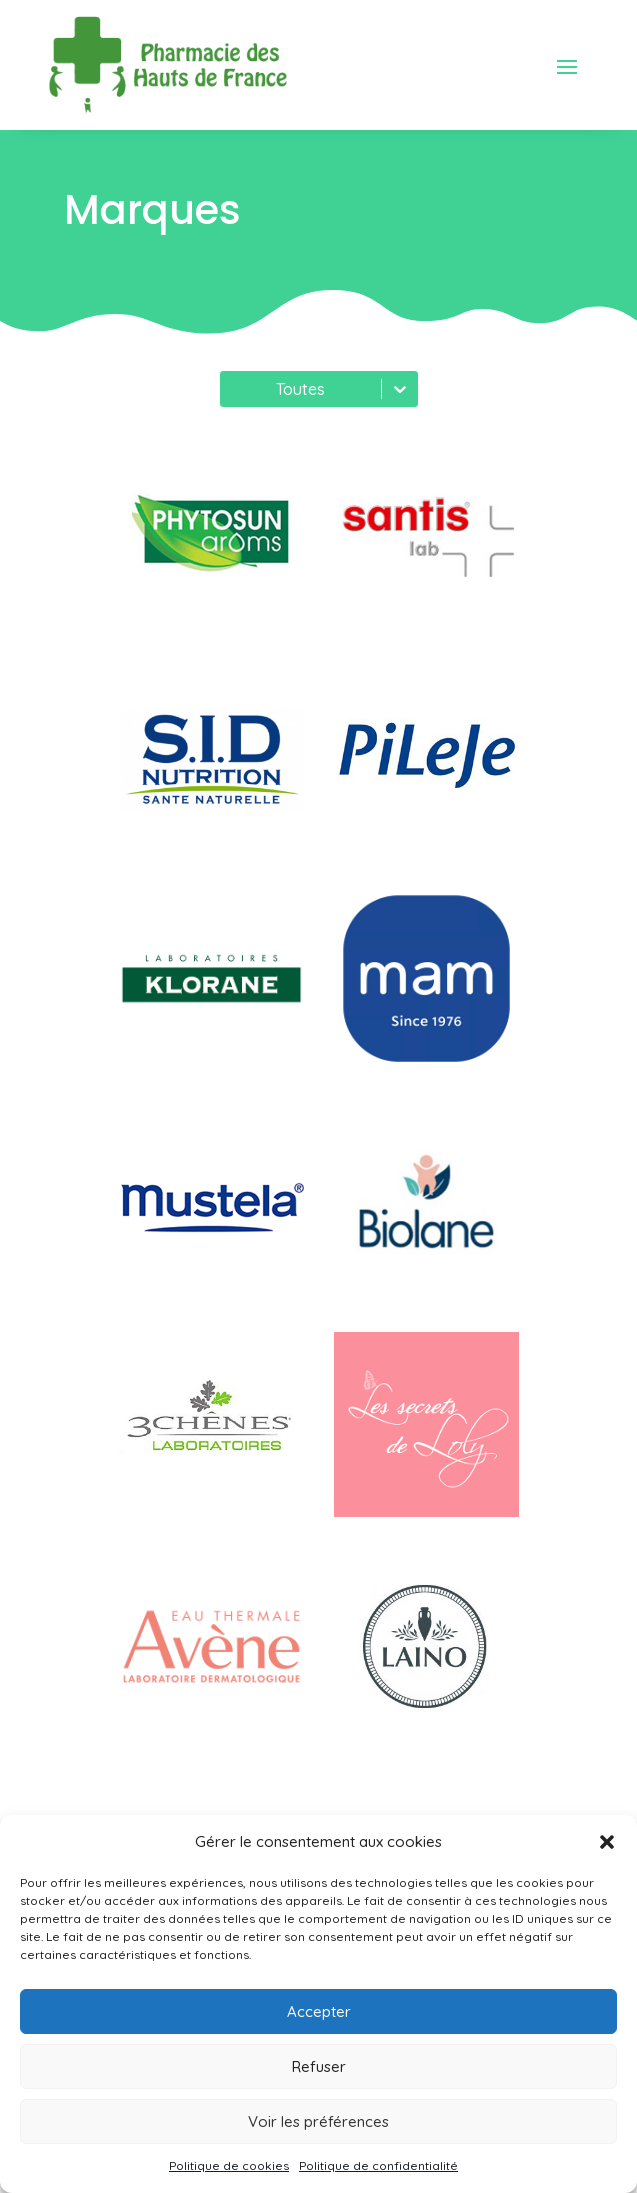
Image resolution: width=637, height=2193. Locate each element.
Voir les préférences (318, 2121)
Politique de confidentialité (378, 2165)
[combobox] (232, 389)
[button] (607, 1842)
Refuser (319, 2066)
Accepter (319, 2011)
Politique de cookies (229, 2165)
